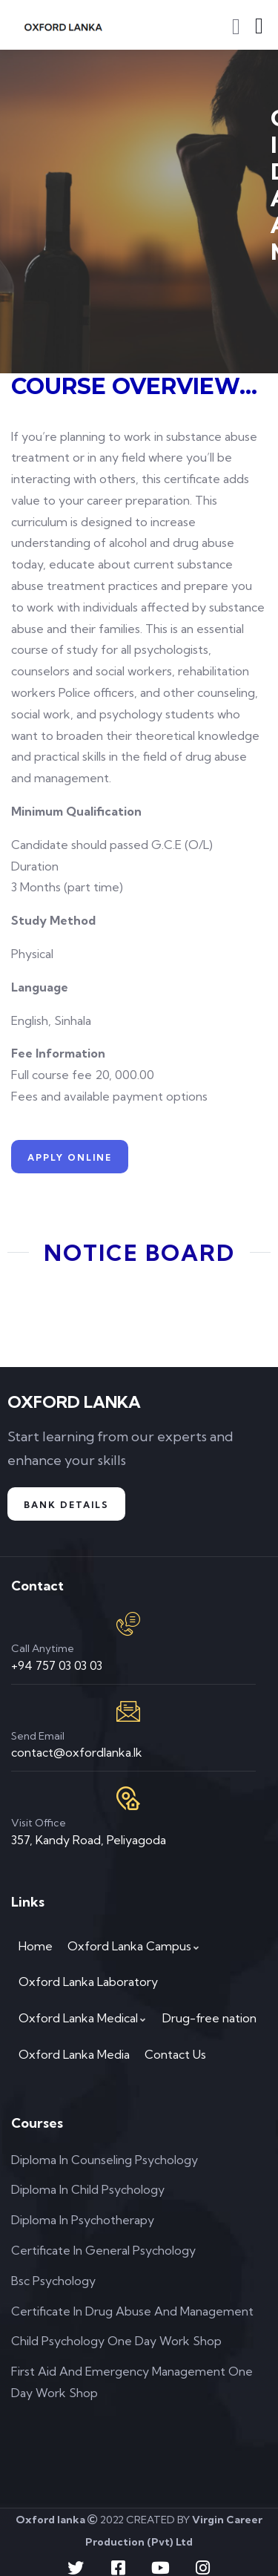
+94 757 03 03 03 (56, 1665)
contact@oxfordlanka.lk (76, 1752)
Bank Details (66, 1504)
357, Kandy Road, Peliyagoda (88, 1839)
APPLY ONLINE (69, 1157)
